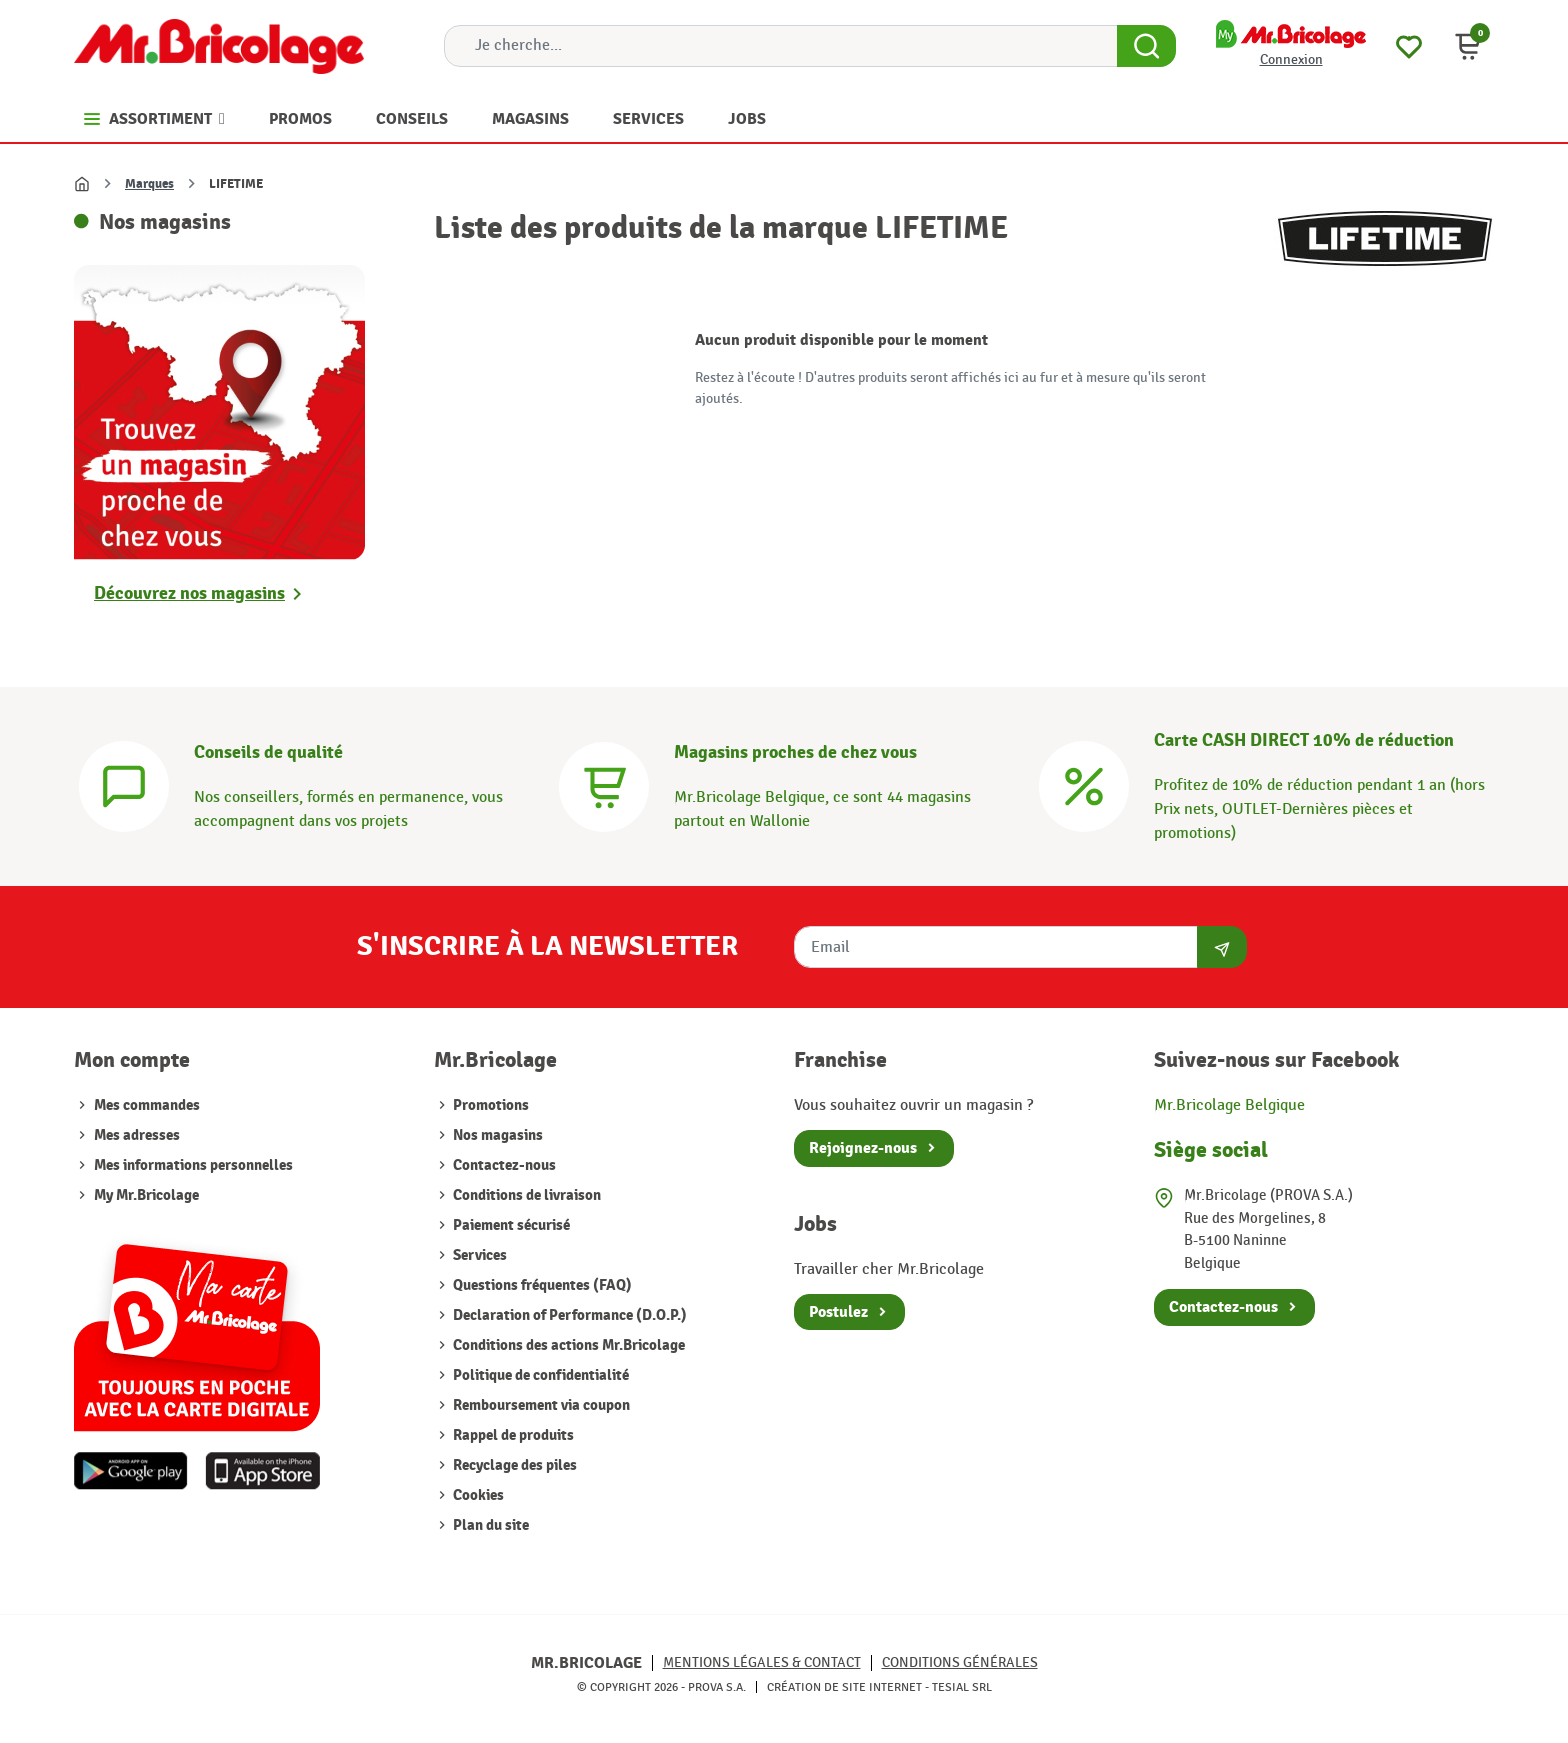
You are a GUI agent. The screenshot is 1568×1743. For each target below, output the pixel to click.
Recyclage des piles (513, 1465)
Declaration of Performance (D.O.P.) (568, 1315)
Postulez (838, 1312)
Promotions (489, 1105)
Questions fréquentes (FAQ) (541, 1285)
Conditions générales (960, 1662)
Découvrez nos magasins (189, 593)
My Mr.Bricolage (146, 1195)
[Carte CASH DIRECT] (1084, 784)
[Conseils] (124, 784)
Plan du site (489, 1525)
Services (478, 1255)
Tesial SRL (962, 1687)
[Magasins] (604, 784)
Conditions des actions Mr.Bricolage (567, 1345)
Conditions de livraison (525, 1195)
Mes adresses (137, 1135)
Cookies (477, 1495)
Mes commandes (147, 1105)
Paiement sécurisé (510, 1225)
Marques (149, 184)
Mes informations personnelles (193, 1165)
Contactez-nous (503, 1165)
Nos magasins (496, 1135)
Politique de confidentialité (539, 1375)
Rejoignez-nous (863, 1148)
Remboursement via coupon (540, 1405)
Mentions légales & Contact (762, 1662)
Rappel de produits (512, 1435)
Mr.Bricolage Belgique (1229, 1105)
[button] (1468, 46)
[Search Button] (1146, 46)
